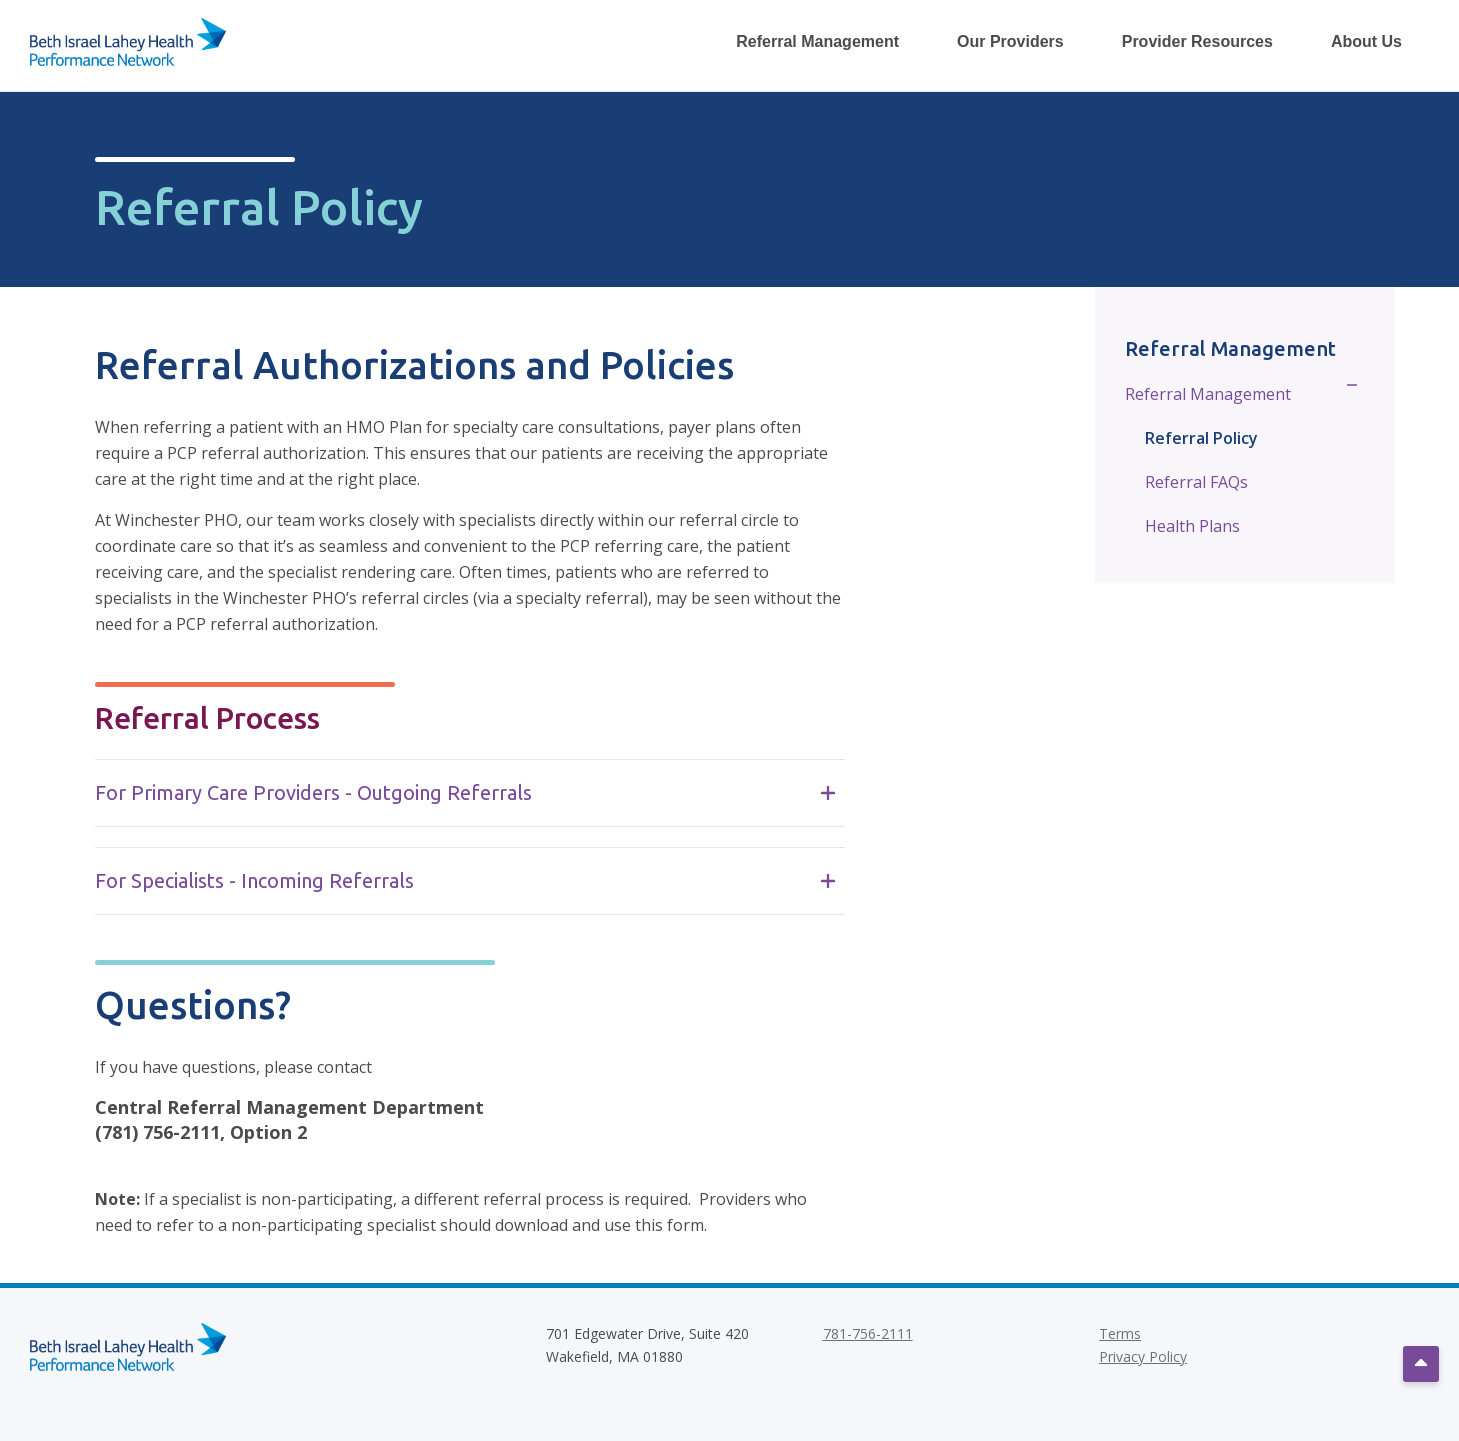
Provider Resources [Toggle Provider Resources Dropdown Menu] (1197, 41)
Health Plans (1192, 526)
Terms (1120, 1333)
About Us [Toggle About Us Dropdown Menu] (1366, 41)
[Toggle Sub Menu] (1352, 392)
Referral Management (1208, 394)
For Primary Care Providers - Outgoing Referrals (465, 792)
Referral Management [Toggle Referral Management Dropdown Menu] (817, 41)
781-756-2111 (868, 1333)
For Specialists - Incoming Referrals (465, 880)
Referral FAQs (1196, 482)
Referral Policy (1201, 438)
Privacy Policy (1143, 1356)
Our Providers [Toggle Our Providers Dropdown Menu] (1010, 41)
